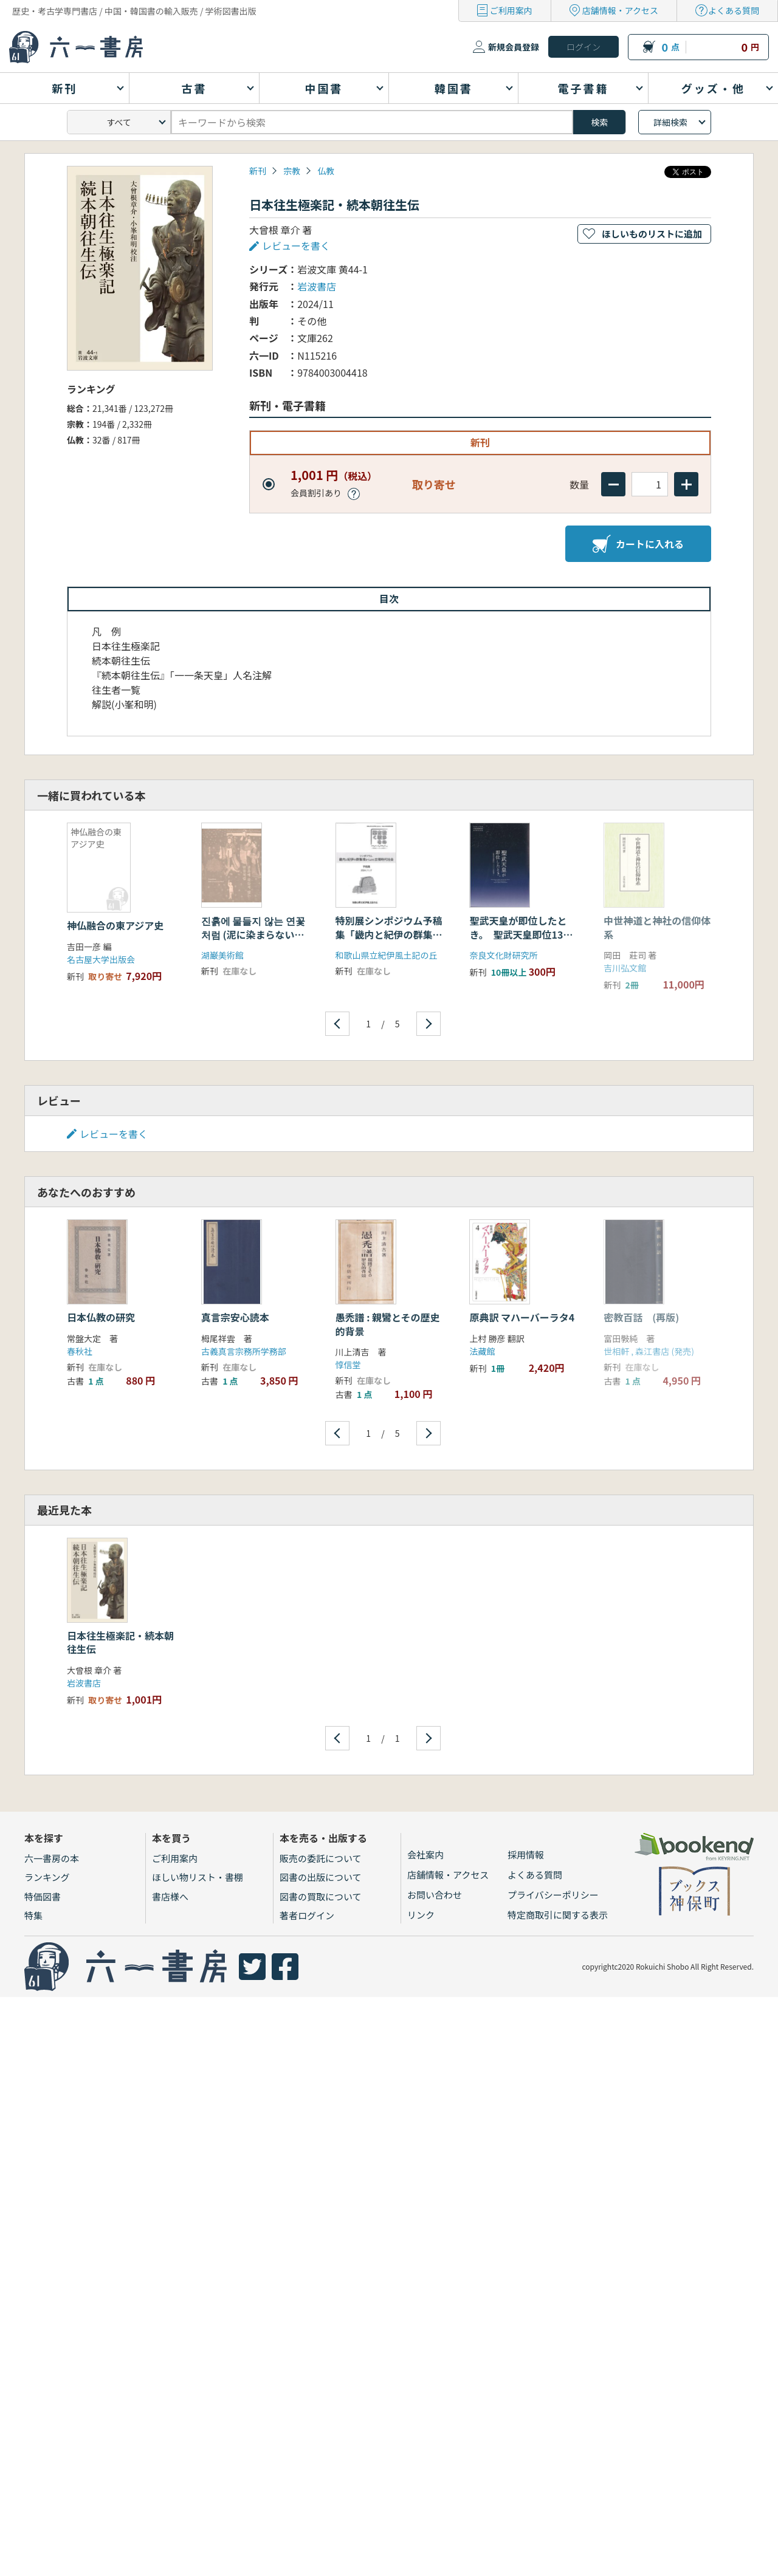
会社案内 (425, 1854)
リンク (421, 1914)
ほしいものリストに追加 (652, 233)
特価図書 (42, 1896)
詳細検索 (670, 122)
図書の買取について (321, 1896)
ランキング (47, 1877)
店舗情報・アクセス (620, 10)
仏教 (325, 171)
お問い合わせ (434, 1894)
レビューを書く (296, 245)
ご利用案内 (511, 10)
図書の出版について (321, 1877)
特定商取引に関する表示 (558, 1914)
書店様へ (170, 1896)
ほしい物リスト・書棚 (197, 1877)
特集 (33, 1915)
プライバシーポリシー (553, 1894)
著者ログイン (307, 1915)
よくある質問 (733, 10)
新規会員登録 (513, 47)
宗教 (291, 171)
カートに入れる (638, 544)
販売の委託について (321, 1858)
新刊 (257, 171)
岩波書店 (316, 286)
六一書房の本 (51, 1858)
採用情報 (526, 1854)
